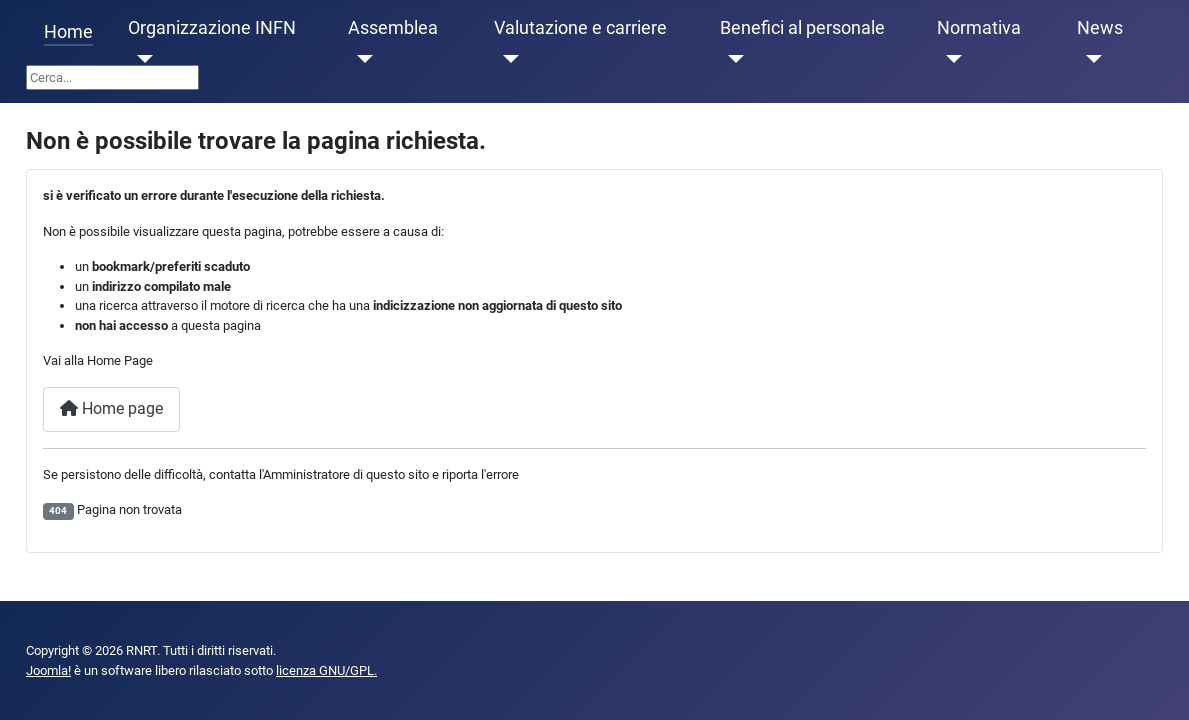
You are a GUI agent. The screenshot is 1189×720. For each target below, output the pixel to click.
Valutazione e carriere (580, 28)
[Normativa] (949, 59)
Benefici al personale (802, 28)
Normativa (979, 28)
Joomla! (48, 670)
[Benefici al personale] (732, 59)
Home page (111, 408)
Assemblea (393, 28)
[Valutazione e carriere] (506, 59)
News (1100, 28)
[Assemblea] (360, 59)
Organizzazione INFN (212, 28)
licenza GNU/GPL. (326, 670)
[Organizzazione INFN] (140, 59)
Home (68, 32)
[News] (1089, 59)
